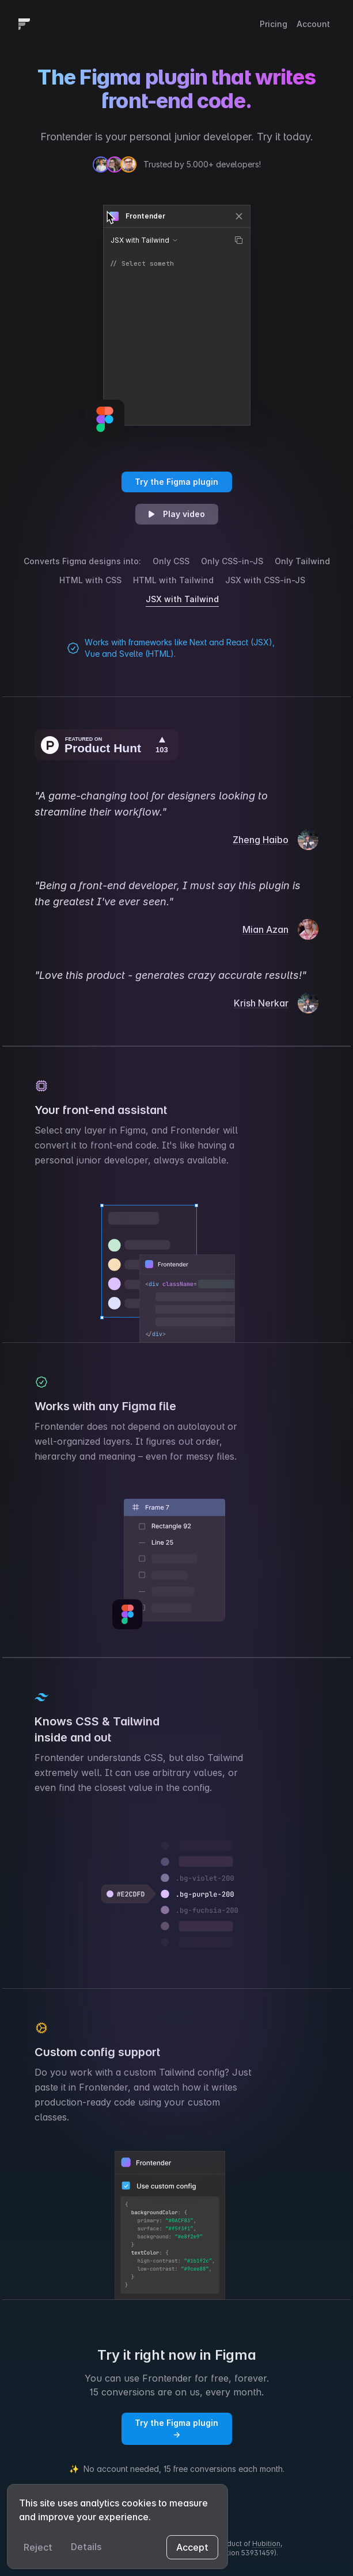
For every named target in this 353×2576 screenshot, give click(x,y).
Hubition (266, 2543)
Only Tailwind (302, 561)
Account (313, 24)
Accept (192, 2547)
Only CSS (171, 561)
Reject (38, 2547)
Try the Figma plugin (176, 482)
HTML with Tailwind (173, 580)
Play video (176, 514)
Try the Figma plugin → (176, 2428)
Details (86, 2546)
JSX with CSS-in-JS (265, 580)
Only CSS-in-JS (232, 561)
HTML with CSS (90, 580)
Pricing (273, 24)
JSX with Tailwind (182, 599)
